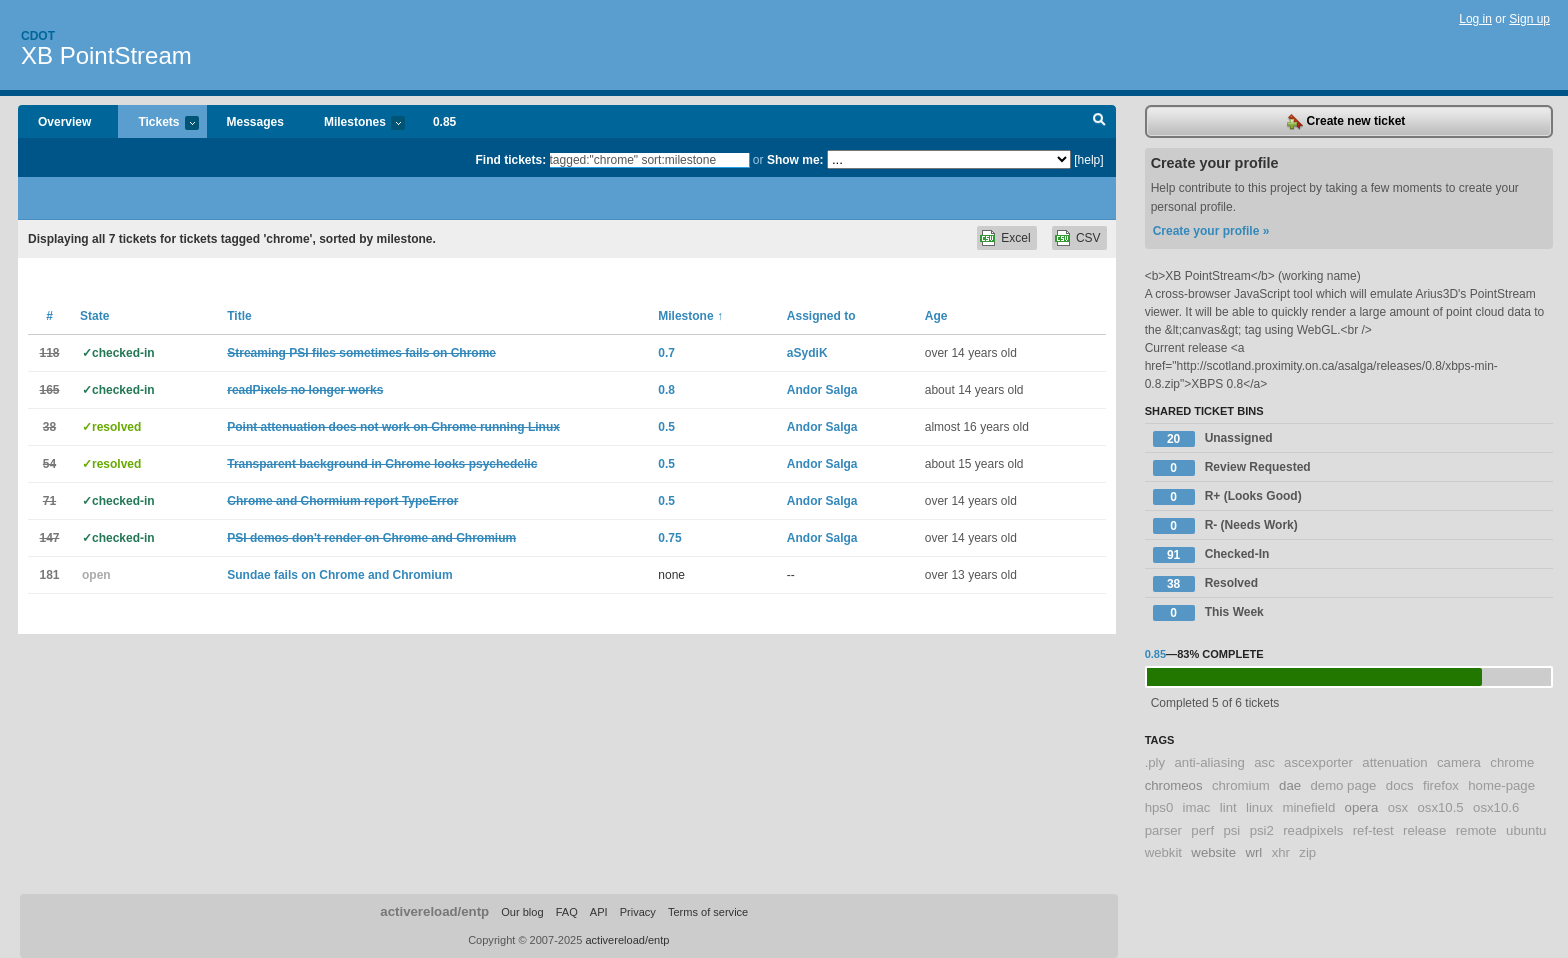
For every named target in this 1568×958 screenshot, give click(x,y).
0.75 (669, 538)
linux (1259, 807)
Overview (64, 122)
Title (239, 316)
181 (49, 575)
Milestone (690, 316)
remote (1476, 830)
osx (1398, 807)
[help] (1088, 160)
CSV (1088, 238)
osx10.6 (1496, 807)
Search (1099, 122)
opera (1362, 807)
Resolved (1205, 584)
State (94, 316)
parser (1163, 830)
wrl (1253, 852)
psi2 (1262, 830)
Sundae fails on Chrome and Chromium (339, 575)
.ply (1155, 762)
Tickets (158, 123)
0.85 (444, 122)
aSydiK (807, 353)
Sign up (1529, 19)
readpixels (1313, 830)
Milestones (354, 123)
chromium (1241, 785)
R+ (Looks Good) (1227, 497)
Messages (255, 122)
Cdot (38, 36)
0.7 (666, 353)
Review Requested (1232, 468)
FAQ (567, 912)
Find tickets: (511, 160)
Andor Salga (822, 390)
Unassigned (1213, 439)
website (1213, 852)
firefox (1441, 785)
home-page (1501, 785)
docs (1400, 785)
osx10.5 (1441, 807)
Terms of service (708, 912)
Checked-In (1211, 555)
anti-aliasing (1210, 762)
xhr (1281, 852)
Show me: (795, 160)
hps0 (1159, 807)
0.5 (666, 427)
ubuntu (1526, 830)
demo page (1343, 785)
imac (1197, 807)
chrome (1512, 762)
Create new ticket (1346, 122)
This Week (1208, 613)
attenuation (1394, 762)
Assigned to (821, 316)
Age (936, 316)
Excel (1015, 238)
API (599, 912)
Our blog (522, 912)
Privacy (638, 912)
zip (1307, 852)
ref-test (1373, 830)
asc (1264, 762)
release (1424, 830)
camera (1459, 762)
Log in (1475, 19)
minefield (1308, 807)
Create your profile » (1211, 231)
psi (1231, 830)
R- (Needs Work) (1225, 526)
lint (1228, 807)
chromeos (1174, 785)
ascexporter (1318, 762)
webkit (1163, 852)
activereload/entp (434, 911)
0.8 (666, 390)
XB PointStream (106, 55)
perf (1202, 830)
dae (1290, 785)
